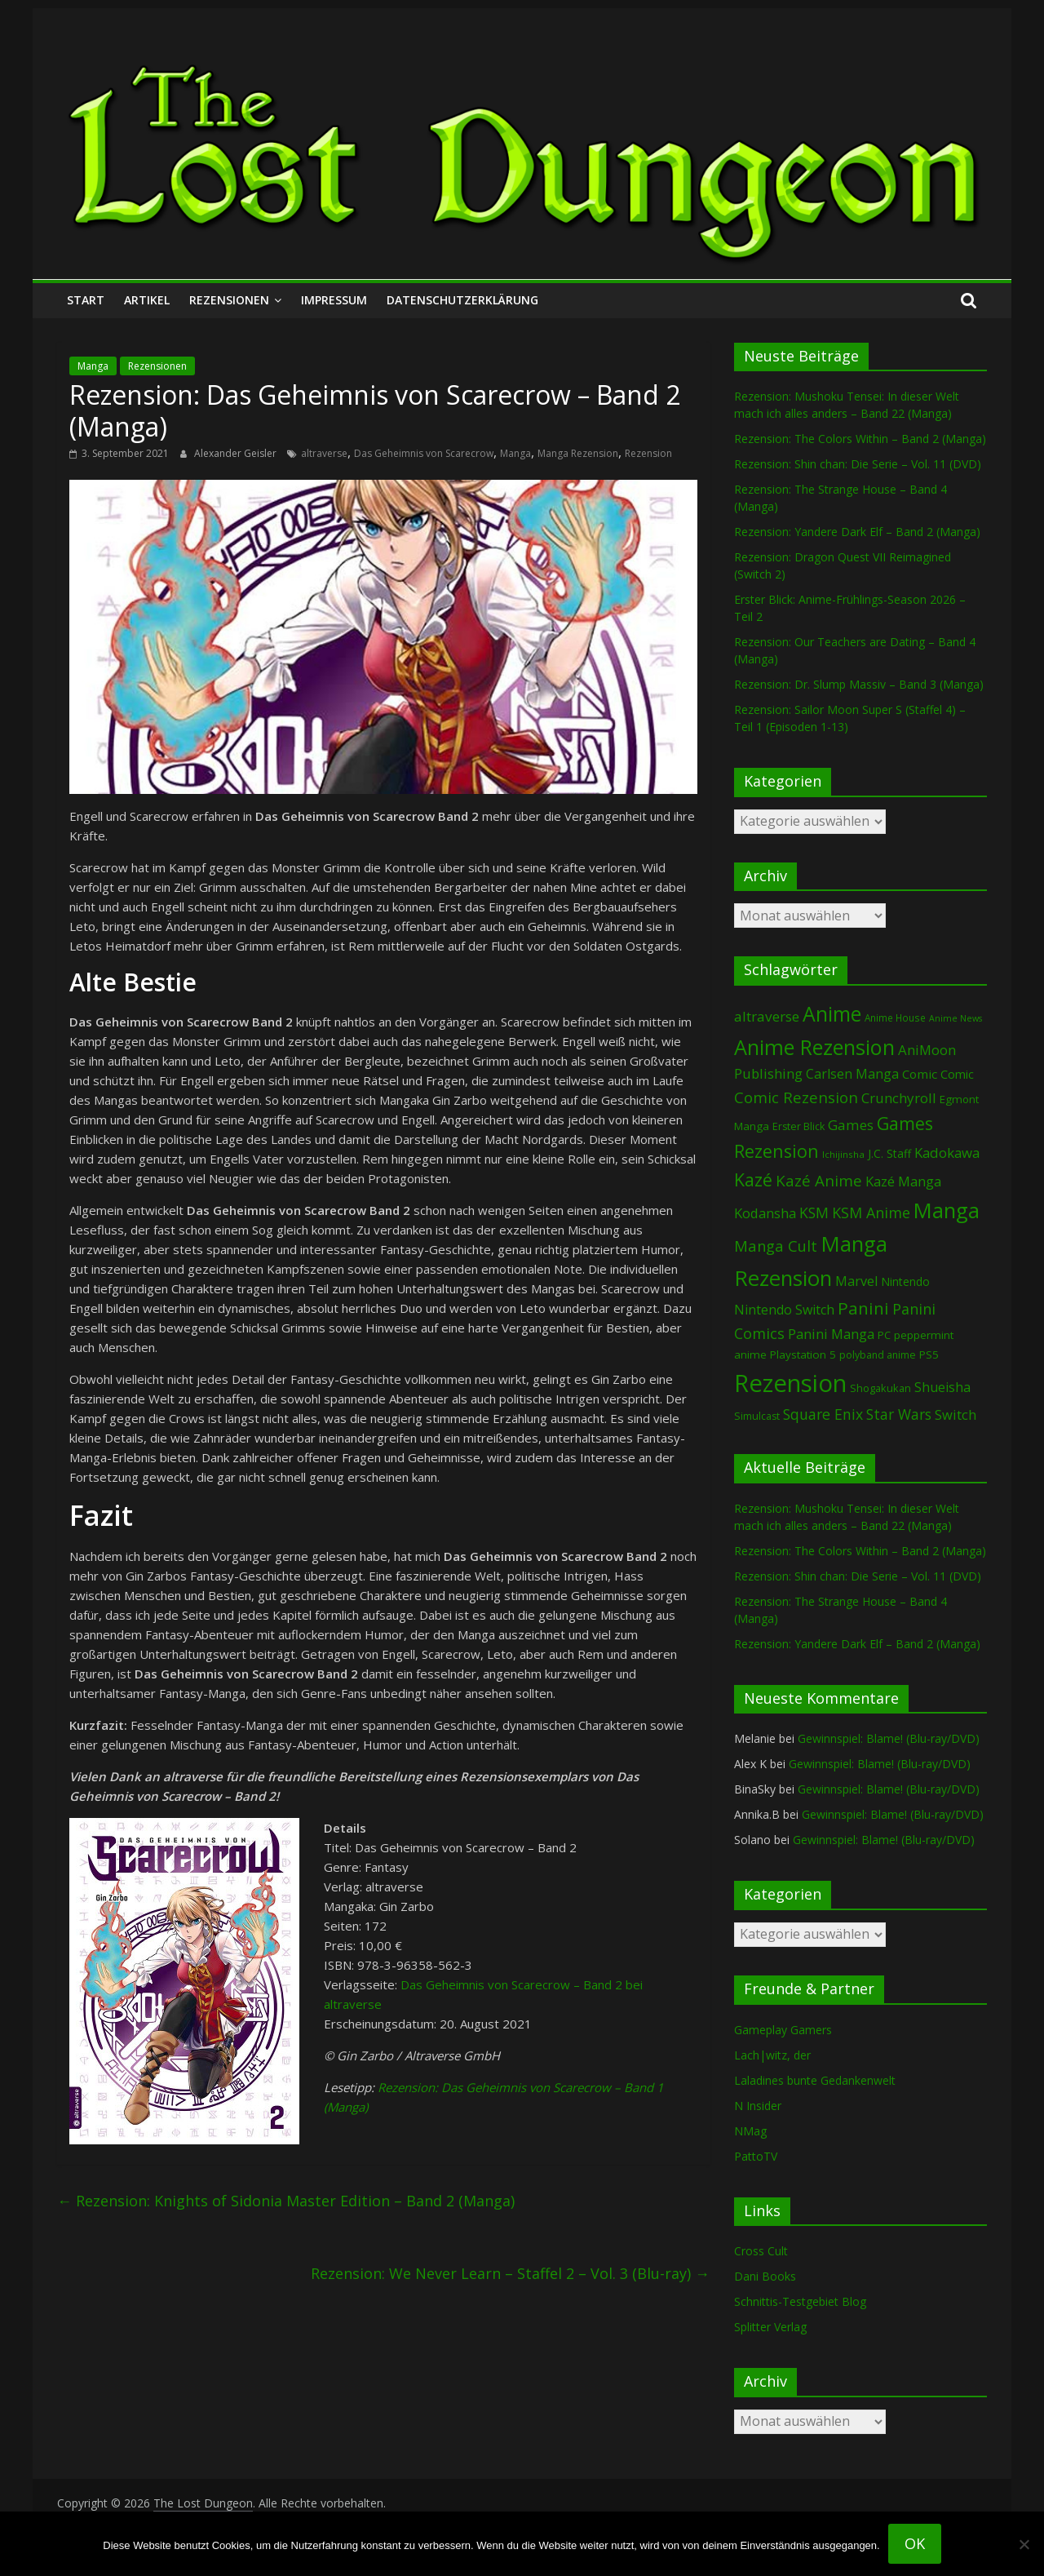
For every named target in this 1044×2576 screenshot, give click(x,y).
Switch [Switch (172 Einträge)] (955, 1414)
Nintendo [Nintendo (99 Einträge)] (905, 1281)
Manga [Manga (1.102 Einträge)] (947, 1210)
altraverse (324, 453)
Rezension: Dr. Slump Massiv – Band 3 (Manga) (859, 684)
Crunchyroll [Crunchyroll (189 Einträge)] (898, 1097)
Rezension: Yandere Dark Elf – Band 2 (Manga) (857, 531)
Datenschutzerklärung (462, 300)
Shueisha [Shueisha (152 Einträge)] (942, 1387)
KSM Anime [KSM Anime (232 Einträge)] (871, 1212)
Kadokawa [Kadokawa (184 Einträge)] (947, 1152)
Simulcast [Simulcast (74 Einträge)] (757, 1416)
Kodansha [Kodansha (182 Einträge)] (765, 1213)
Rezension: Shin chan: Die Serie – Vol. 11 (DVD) (857, 464)
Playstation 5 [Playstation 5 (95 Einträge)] (803, 1354)
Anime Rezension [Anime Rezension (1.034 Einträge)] (814, 1047)
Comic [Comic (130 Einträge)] (919, 1074)
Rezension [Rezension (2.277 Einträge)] (790, 1383)
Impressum (334, 300)
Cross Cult (761, 2251)
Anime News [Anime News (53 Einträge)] (955, 1018)
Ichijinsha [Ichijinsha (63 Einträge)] (843, 1154)
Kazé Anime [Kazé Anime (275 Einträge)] (819, 1180)
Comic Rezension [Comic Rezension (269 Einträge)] (796, 1097)
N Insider (757, 2105)
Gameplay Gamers (783, 2029)
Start (85, 300)
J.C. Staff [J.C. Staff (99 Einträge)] (889, 1153)
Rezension (648, 453)
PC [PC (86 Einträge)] (884, 1335)
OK (915, 2543)
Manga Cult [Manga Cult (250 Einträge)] (775, 1245)
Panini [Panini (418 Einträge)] (863, 1308)
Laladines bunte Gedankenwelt (815, 2080)
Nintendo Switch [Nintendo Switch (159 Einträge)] (784, 1310)
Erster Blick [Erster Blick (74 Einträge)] (798, 1126)
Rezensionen (229, 300)
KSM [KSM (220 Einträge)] (814, 1212)
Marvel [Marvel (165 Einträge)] (856, 1281)
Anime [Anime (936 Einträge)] (832, 1013)
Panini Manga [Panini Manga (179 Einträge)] (831, 1333)
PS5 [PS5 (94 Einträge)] (929, 1354)
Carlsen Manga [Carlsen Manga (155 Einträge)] (852, 1074)
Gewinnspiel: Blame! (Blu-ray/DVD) (889, 1738)
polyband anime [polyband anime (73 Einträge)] (877, 1355)
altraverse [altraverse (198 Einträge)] (766, 1016)
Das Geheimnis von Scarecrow (423, 453)
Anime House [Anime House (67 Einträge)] (895, 1017)
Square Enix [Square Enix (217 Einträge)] (823, 1414)
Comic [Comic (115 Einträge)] (957, 1074)
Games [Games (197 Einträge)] (851, 1124)
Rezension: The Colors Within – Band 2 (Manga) (860, 438)
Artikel (147, 300)
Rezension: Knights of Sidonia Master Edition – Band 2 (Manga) (286, 2200)
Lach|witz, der (772, 2055)
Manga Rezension (577, 453)
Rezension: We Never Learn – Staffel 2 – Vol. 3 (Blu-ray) (510, 2273)
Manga (92, 366)
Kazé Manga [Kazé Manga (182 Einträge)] (903, 1181)
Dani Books (765, 2276)
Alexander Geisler (236, 453)
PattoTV (755, 2156)
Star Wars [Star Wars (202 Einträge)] (898, 1414)
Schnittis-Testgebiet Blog (800, 2301)
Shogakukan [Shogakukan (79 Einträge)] (880, 1388)
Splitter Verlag (770, 2326)
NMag (750, 2131)
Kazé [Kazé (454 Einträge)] (753, 1179)
